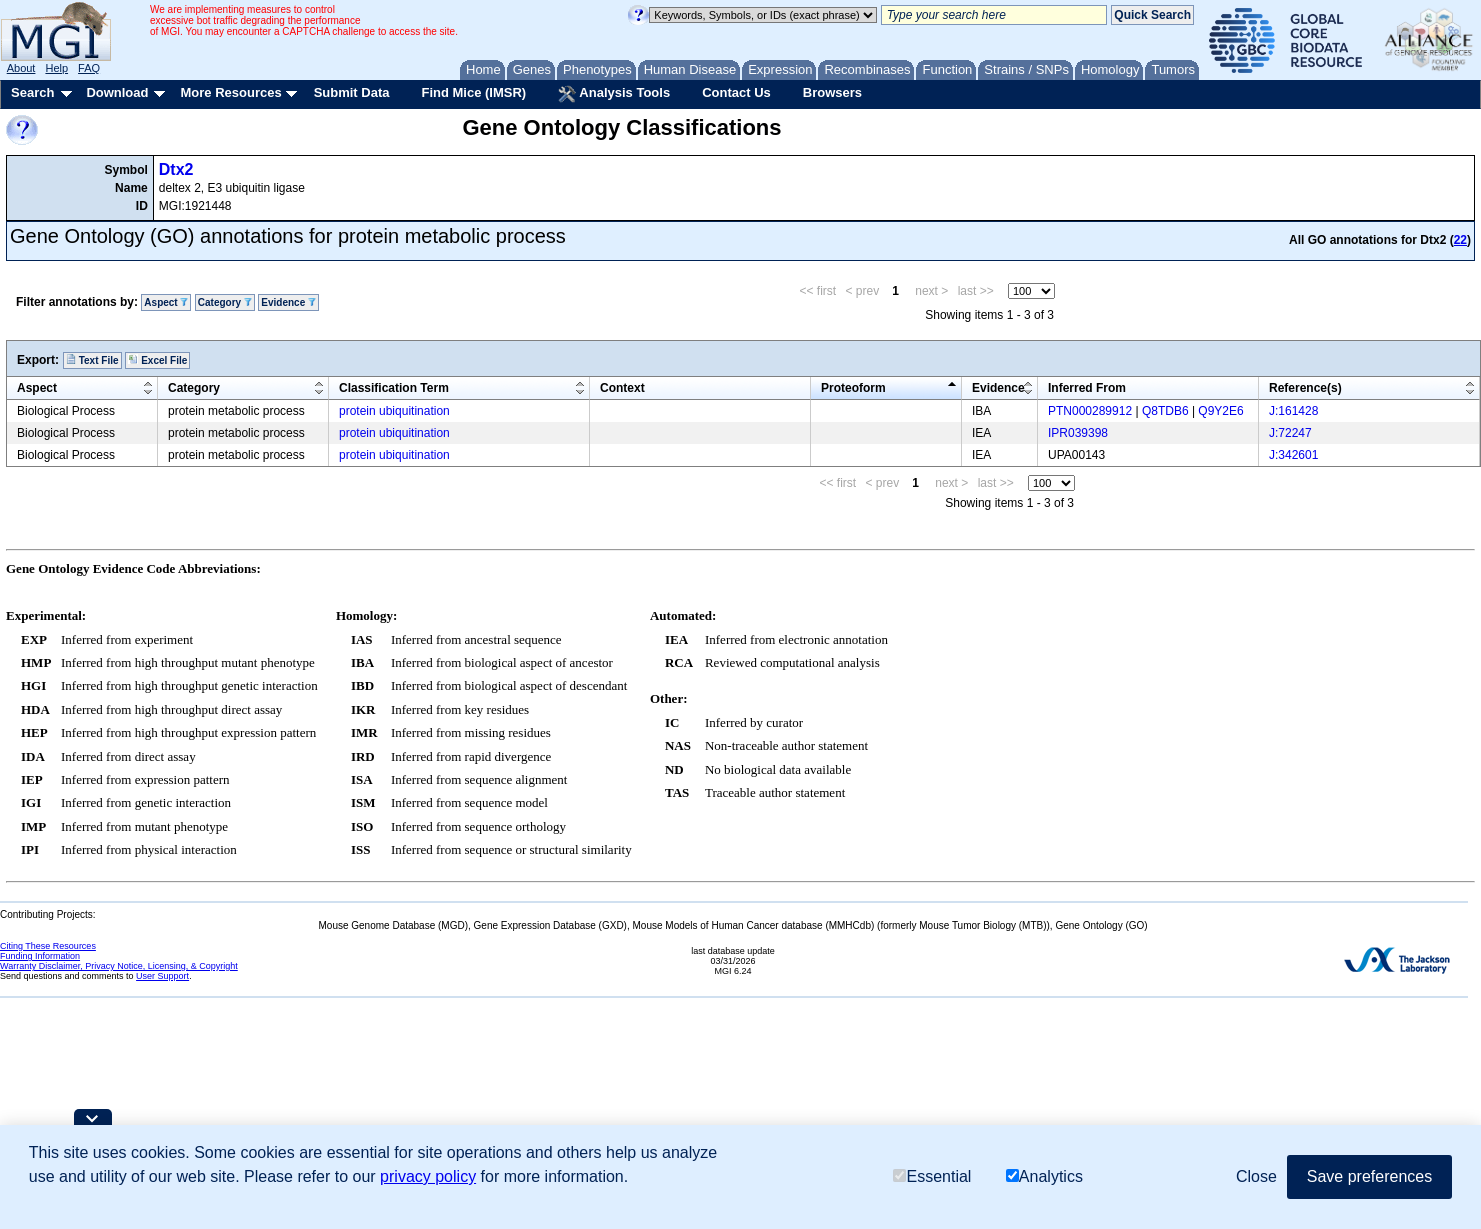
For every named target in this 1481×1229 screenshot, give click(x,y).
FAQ (89, 68)
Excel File (157, 360)
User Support (162, 976)
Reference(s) (1305, 388)
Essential (932, 1176)
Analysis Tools (614, 94)
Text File (92, 360)
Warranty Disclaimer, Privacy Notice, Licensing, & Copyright (119, 966)
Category (225, 302)
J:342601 (1293, 455)
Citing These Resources (48, 946)
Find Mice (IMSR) (473, 92)
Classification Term (394, 388)
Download (117, 92)
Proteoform (853, 388)
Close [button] (1256, 1176)
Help (56, 68)
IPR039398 (1078, 433)
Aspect (166, 302)
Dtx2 (176, 169)
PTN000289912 (1090, 411)
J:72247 (1290, 433)
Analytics (1044, 1176)
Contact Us (736, 92)
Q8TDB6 (1165, 411)
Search (32, 92)
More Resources (230, 92)
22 (1460, 240)
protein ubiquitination (394, 411)
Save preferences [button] (1369, 1176)
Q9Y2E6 (1220, 411)
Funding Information (40, 956)
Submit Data (352, 92)
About (21, 68)
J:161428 (1293, 411)
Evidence (288, 302)
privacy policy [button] (428, 1176)
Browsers (832, 92)
